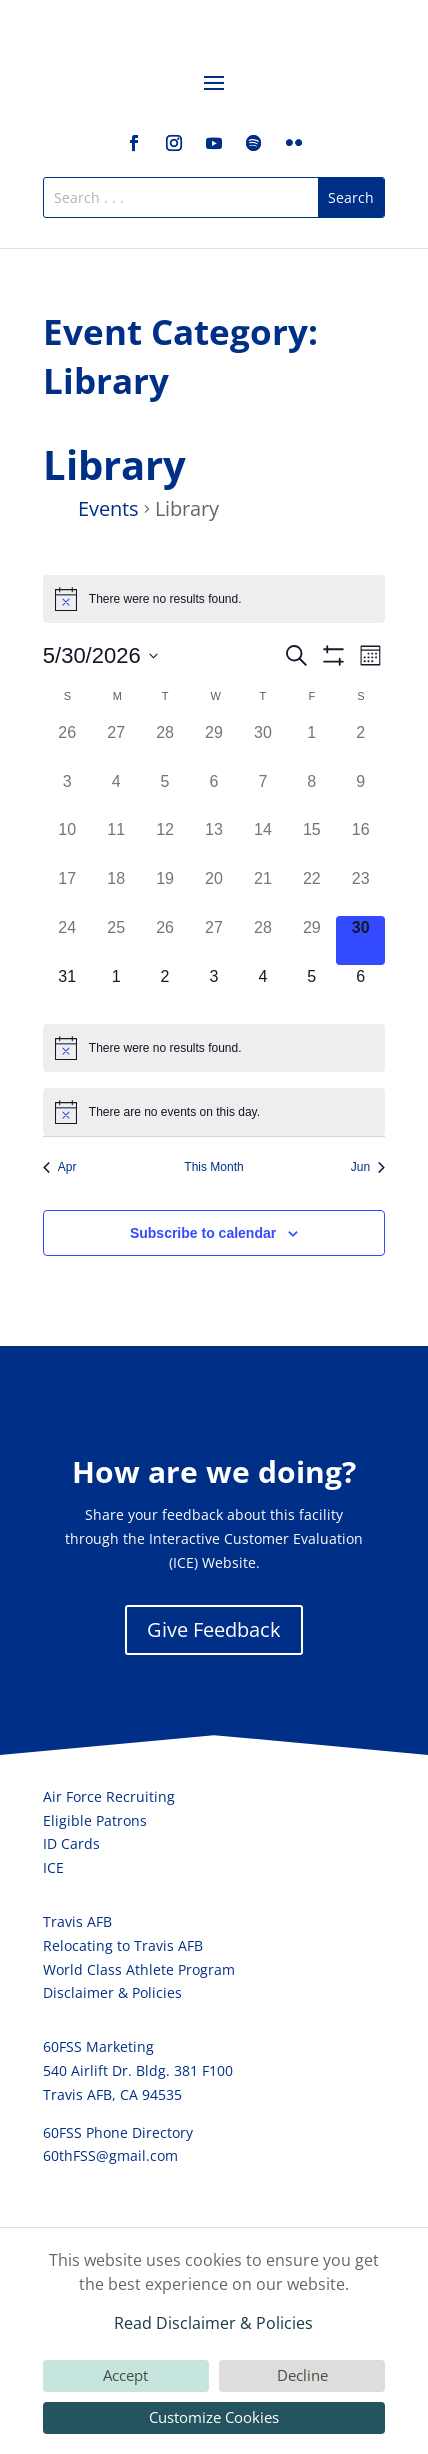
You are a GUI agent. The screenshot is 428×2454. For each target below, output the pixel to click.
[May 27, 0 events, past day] (214, 940)
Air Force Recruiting (109, 1796)
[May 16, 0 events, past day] (360, 842)
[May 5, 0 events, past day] (165, 794)
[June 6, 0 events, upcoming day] (360, 989)
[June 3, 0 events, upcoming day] (214, 989)
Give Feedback (214, 1629)
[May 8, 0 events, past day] (311, 794)
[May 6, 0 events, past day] (214, 794)
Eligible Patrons (95, 1820)
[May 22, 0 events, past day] (311, 891)
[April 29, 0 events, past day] (214, 745)
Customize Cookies (214, 2417)
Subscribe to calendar (203, 1233)
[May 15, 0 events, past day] (311, 842)
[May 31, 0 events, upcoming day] (67, 989)
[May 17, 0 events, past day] (67, 891)
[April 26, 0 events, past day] (67, 745)
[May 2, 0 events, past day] (360, 745)
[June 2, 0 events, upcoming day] (165, 989)
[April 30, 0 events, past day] (262, 745)
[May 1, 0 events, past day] (311, 745)
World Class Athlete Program (139, 1969)
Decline (302, 2375)
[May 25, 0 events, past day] (116, 940)
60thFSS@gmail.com (110, 2155)
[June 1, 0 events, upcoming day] (116, 989)
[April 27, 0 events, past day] (116, 745)
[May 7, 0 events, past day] (262, 794)
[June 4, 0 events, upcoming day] (262, 989)
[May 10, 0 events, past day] (67, 842)
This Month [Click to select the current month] (213, 1167)
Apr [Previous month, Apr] (60, 1167)
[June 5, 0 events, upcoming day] (311, 989)
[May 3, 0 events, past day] (67, 794)
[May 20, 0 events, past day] (214, 891)
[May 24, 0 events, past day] (67, 940)
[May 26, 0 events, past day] (165, 940)
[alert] (214, 599)
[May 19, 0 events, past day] (165, 891)
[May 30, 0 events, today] (360, 940)
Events (108, 508)
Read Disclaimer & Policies (213, 2323)
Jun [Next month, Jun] (368, 1167)
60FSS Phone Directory (118, 2132)
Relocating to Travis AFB (123, 1945)
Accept (125, 2375)
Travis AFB (77, 1921)
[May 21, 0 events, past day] (262, 891)
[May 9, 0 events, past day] (360, 794)
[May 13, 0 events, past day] (214, 842)
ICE (53, 1867)
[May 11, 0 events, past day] (116, 842)
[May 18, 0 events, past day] (116, 891)
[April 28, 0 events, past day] (165, 745)
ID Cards (71, 1843)
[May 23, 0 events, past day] (360, 891)
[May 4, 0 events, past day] (116, 794)
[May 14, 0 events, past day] (262, 842)
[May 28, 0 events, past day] (262, 940)
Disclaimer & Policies (112, 1992)
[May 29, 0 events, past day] (311, 940)
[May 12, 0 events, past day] (165, 842)
